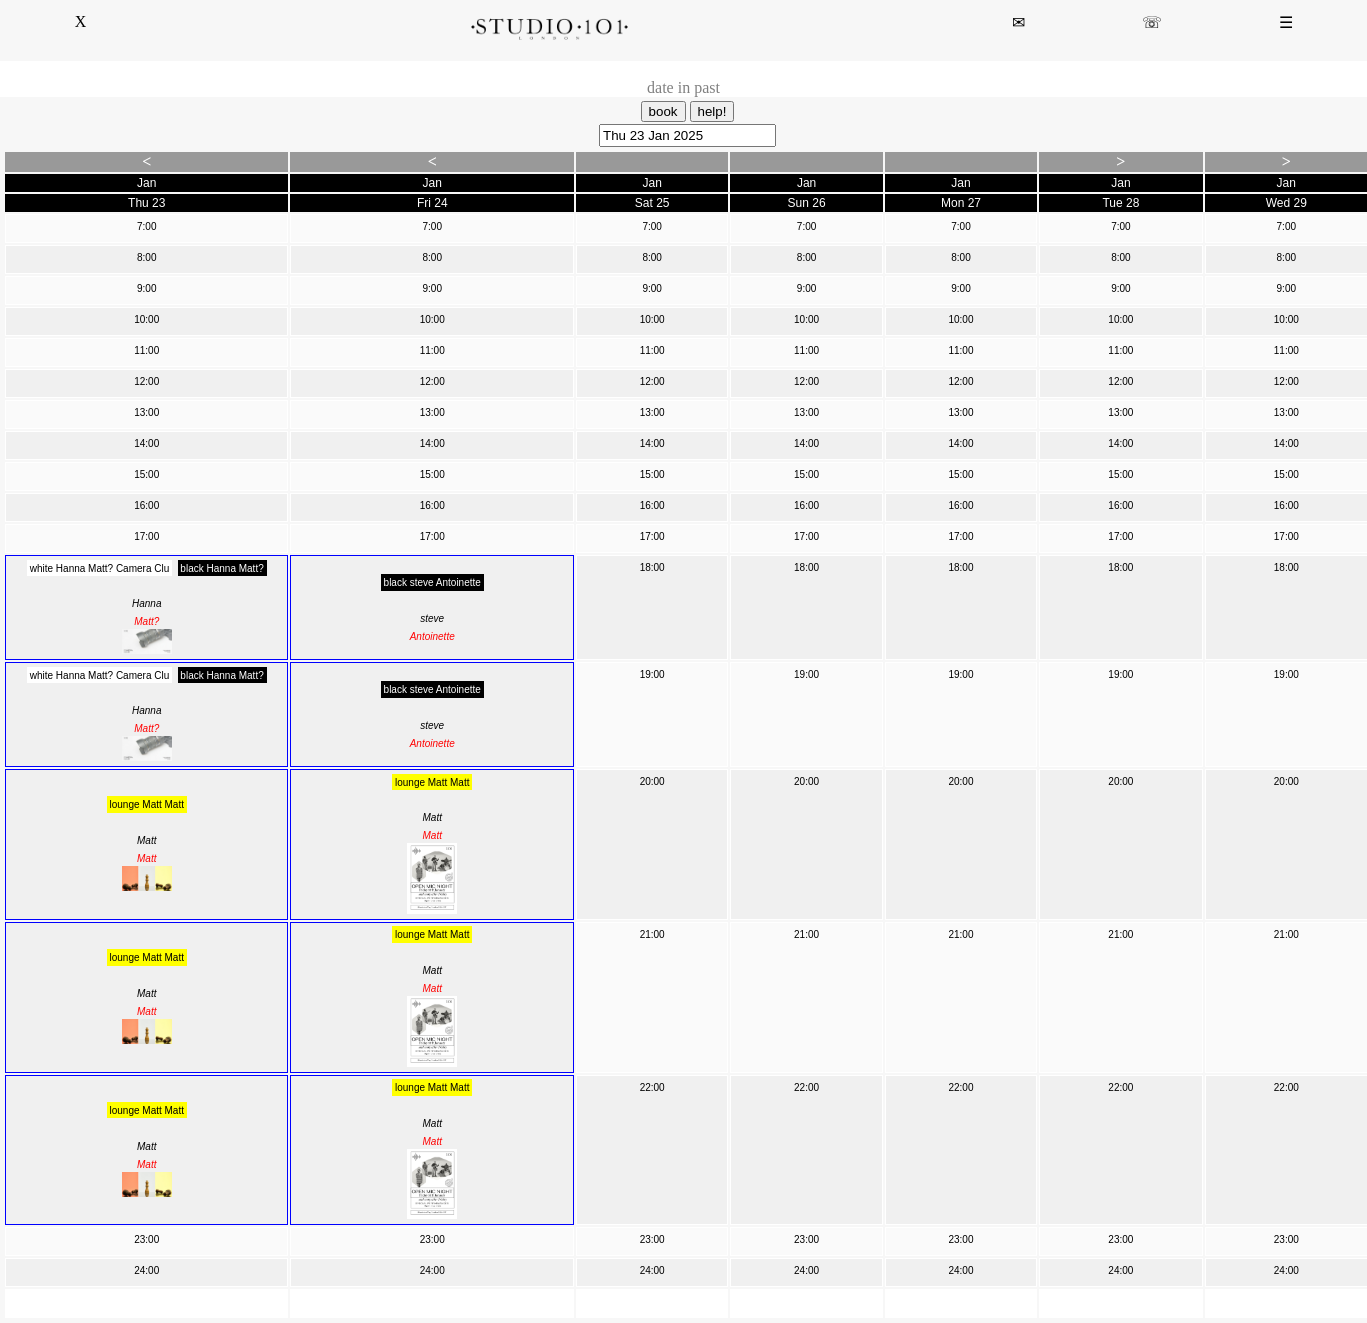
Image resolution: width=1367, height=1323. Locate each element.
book (663, 111)
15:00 (146, 474)
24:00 (146, 1270)
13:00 (146, 412)
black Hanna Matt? (221, 567)
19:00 (652, 674)
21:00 (652, 934)
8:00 (146, 257)
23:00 (146, 1239)
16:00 (146, 505)
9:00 (146, 288)
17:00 (146, 536)
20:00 (652, 781)
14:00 (146, 443)
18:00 (652, 567)
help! (712, 111)
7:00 (146, 226)
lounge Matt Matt (147, 804)
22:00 (652, 1087)
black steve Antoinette (432, 582)
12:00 (146, 381)
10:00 (146, 319)
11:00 (146, 350)
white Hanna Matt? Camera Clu (100, 567)
